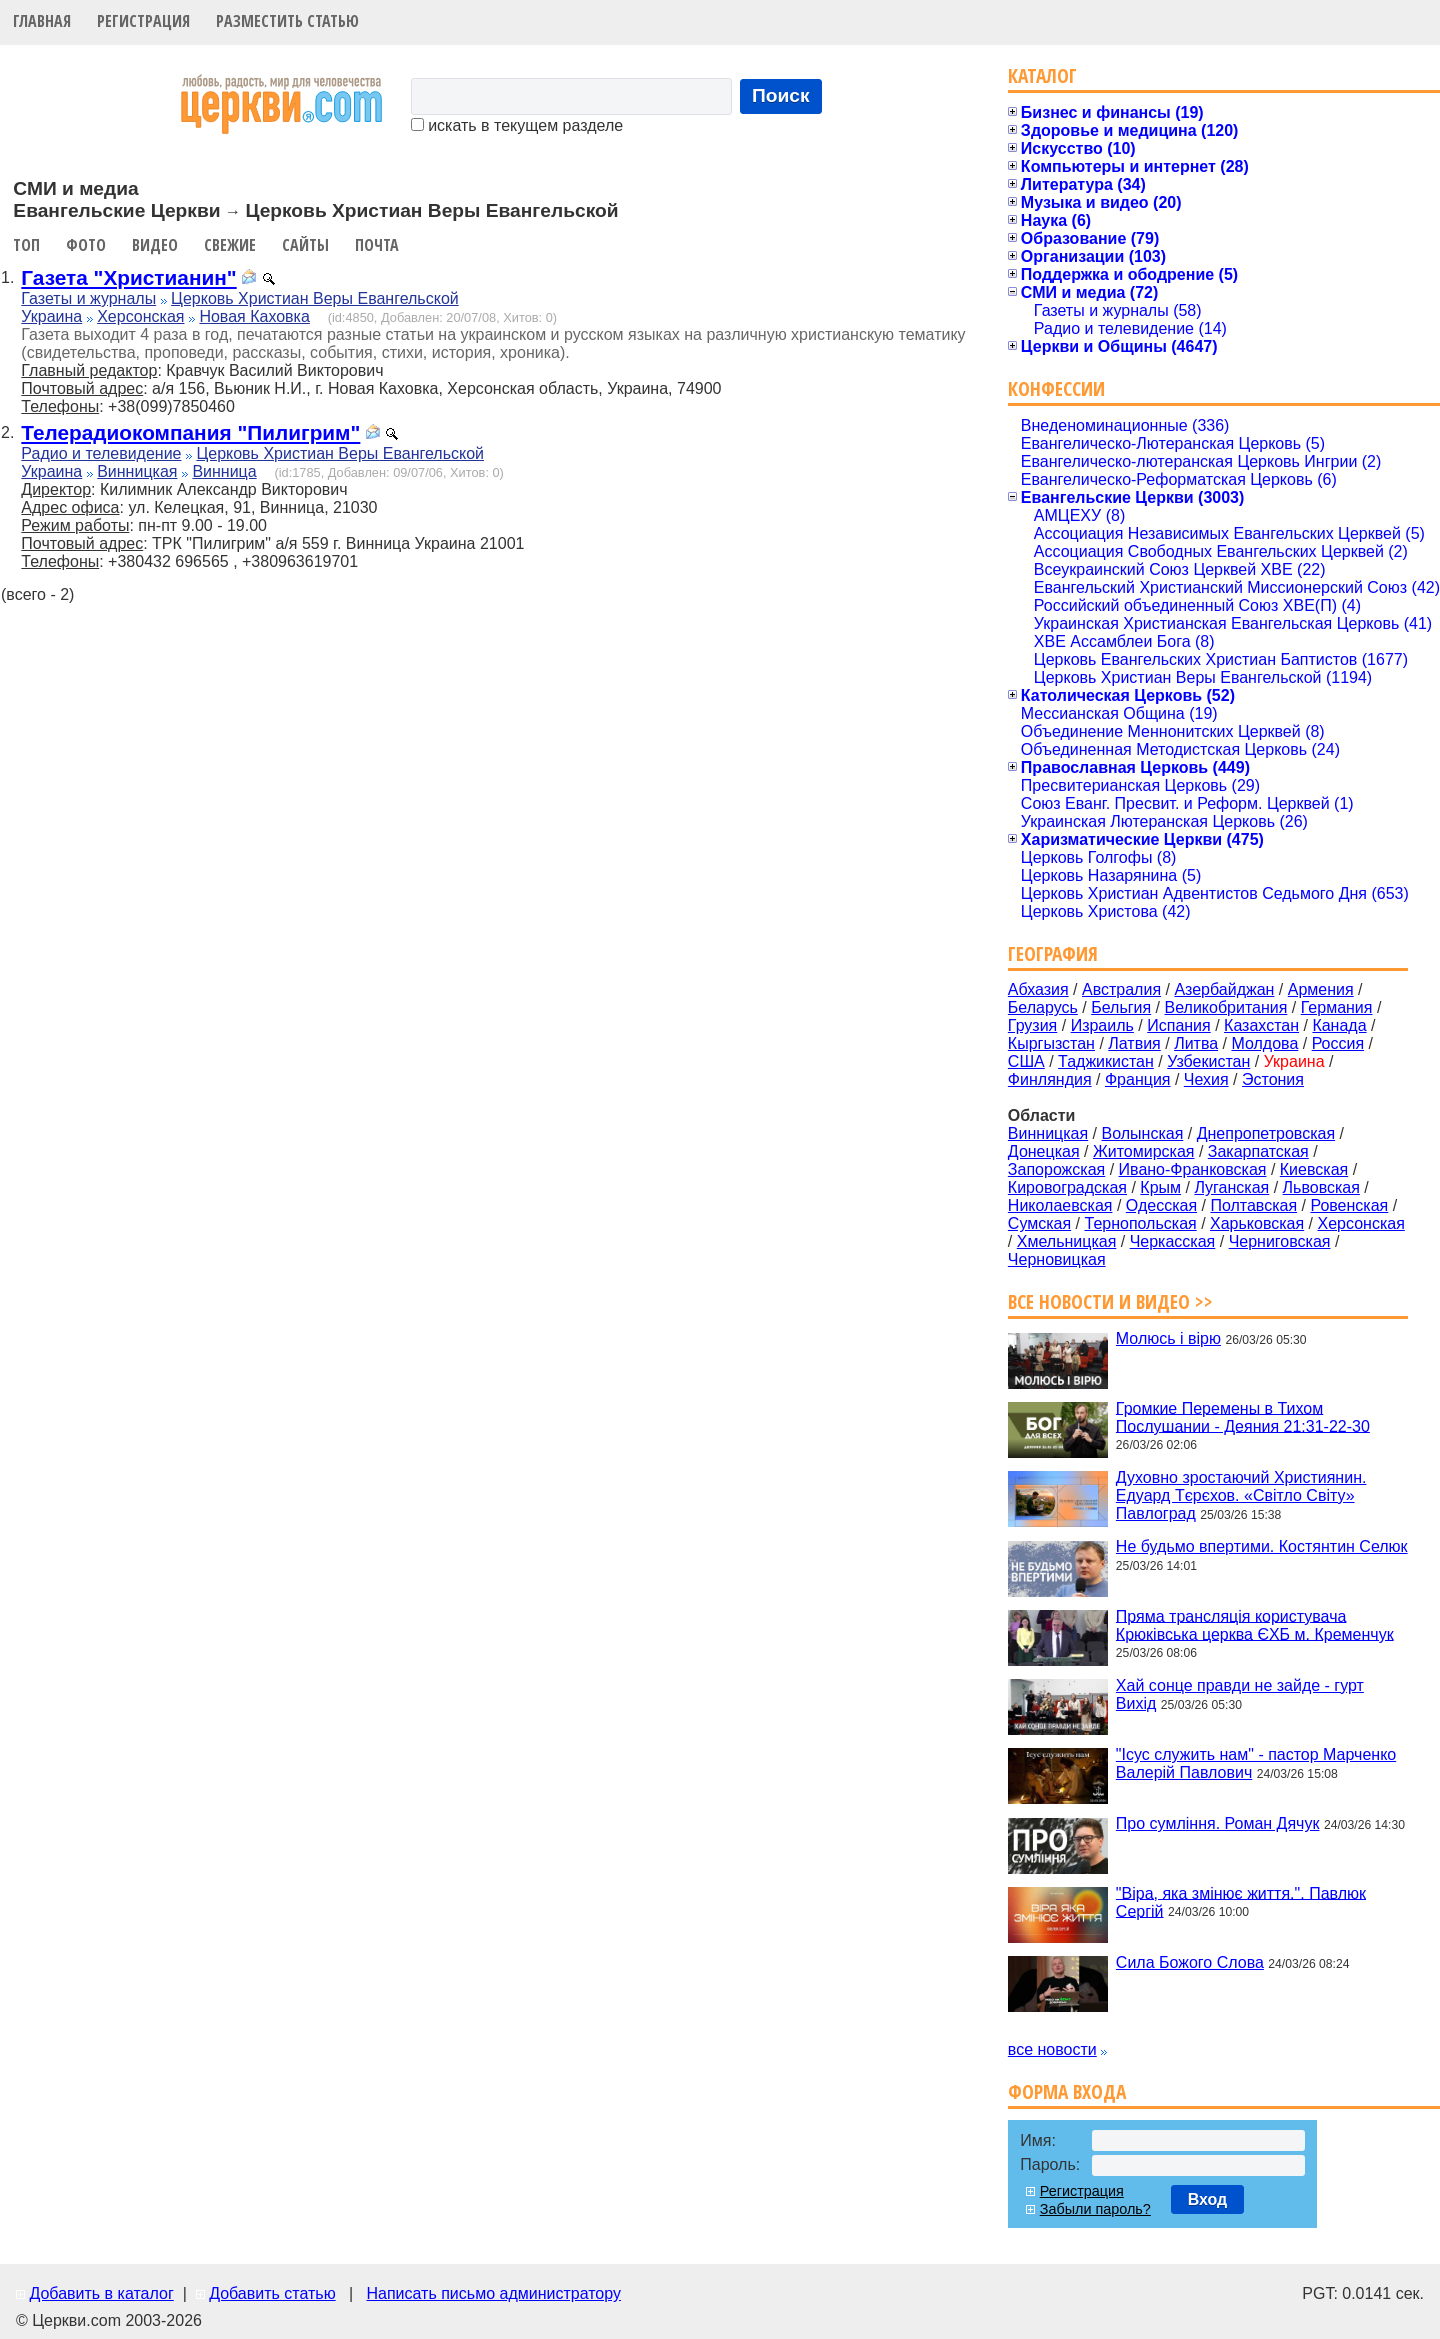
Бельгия (1121, 1007)
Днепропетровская (1266, 1133)
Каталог (1042, 75)
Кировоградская (1067, 1187)
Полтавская (1253, 1205)
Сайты (305, 245)
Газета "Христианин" (128, 277)
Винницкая (137, 471)
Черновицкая (1057, 1259)
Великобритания (1226, 1007)
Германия (1337, 1007)
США (1026, 1061)
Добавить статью (272, 2293)
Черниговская (1280, 1241)
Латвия (1134, 1043)
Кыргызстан (1051, 1043)
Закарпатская (1258, 1151)
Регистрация (143, 21)
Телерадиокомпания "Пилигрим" (190, 432)
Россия (1338, 1043)
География (1053, 953)
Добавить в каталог (101, 2293)
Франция (1138, 1079)
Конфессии (1056, 388)
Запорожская (1056, 1169)
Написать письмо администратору (493, 2293)
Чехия (1206, 1079)
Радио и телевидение (101, 453)
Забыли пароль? (1095, 2209)
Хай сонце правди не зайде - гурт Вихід (1240, 1694)
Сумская (1039, 1223)
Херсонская (140, 316)
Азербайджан (1224, 989)
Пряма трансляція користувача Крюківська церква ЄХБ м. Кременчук (1255, 1624)
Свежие (230, 245)
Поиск (781, 95)
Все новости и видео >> (1110, 1301)
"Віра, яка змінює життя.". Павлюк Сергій (1241, 1901)
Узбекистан (1208, 1061)
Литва (1196, 1043)
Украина (51, 316)
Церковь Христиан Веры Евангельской (315, 298)
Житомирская (1144, 1151)
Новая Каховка (254, 316)
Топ (26, 245)
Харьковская (1257, 1223)
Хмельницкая (1067, 1241)
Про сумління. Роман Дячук (1218, 1823)
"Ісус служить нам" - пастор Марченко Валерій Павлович (1256, 1763)
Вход (1208, 2199)
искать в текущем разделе (517, 125)
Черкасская (1173, 1241)
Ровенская (1349, 1205)
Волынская (1143, 1133)
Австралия (1121, 989)
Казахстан (1261, 1025)
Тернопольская (1141, 1223)
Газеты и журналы (88, 298)
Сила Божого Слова (1190, 1962)
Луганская (1231, 1187)
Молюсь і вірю (1168, 1338)
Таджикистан (1106, 1061)
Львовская (1321, 1187)
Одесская (1161, 1205)
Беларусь (1043, 1007)
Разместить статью (287, 21)
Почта (377, 245)
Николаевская (1060, 1205)
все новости (1052, 2049)
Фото (86, 245)
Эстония (1273, 1079)
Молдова (1264, 1043)
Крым (1160, 1187)
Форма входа (1067, 2091)
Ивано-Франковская (1193, 1169)
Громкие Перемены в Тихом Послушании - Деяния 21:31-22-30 (1243, 1416)
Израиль (1102, 1025)
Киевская (1314, 1169)
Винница (224, 471)
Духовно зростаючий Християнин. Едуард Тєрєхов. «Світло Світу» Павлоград (1241, 1495)
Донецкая (1044, 1151)
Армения (1321, 989)
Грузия (1032, 1025)
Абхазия (1038, 989)
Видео (155, 245)
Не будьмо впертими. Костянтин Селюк (1262, 1546)
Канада (1339, 1025)
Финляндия (1050, 1079)
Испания (1179, 1025)
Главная (42, 21)
